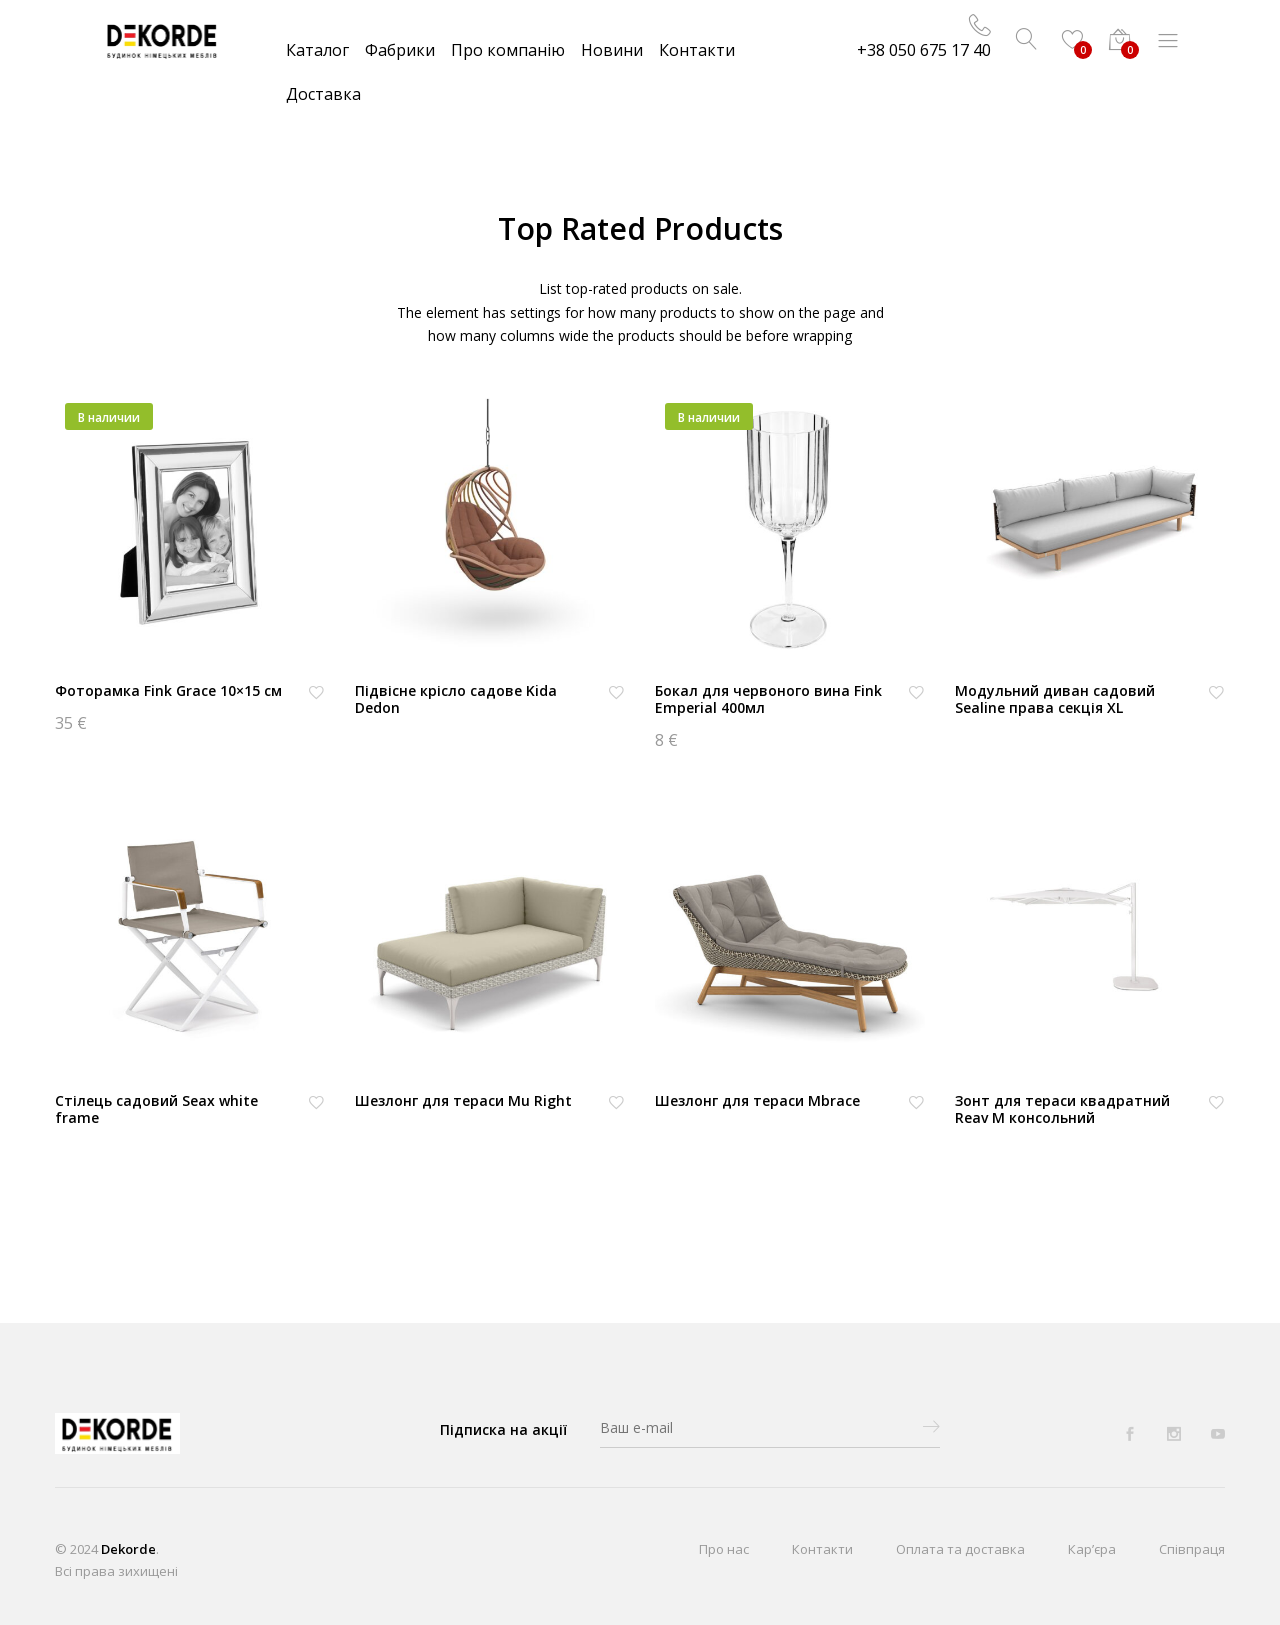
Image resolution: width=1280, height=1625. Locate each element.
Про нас (724, 1549)
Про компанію (508, 50)
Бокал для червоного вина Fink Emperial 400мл (768, 699)
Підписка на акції (503, 1429)
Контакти (697, 50)
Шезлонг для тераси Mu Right (463, 1100)
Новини (612, 50)
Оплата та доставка (960, 1549)
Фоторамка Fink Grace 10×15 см (168, 690)
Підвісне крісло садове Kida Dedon (456, 699)
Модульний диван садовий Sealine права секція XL (1055, 699)
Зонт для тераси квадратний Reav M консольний (1062, 1109)
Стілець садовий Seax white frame (156, 1109)
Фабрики (400, 50)
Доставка (323, 94)
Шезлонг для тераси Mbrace (757, 1100)
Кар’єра (1092, 1549)
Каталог (317, 50)
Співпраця (1192, 1549)
